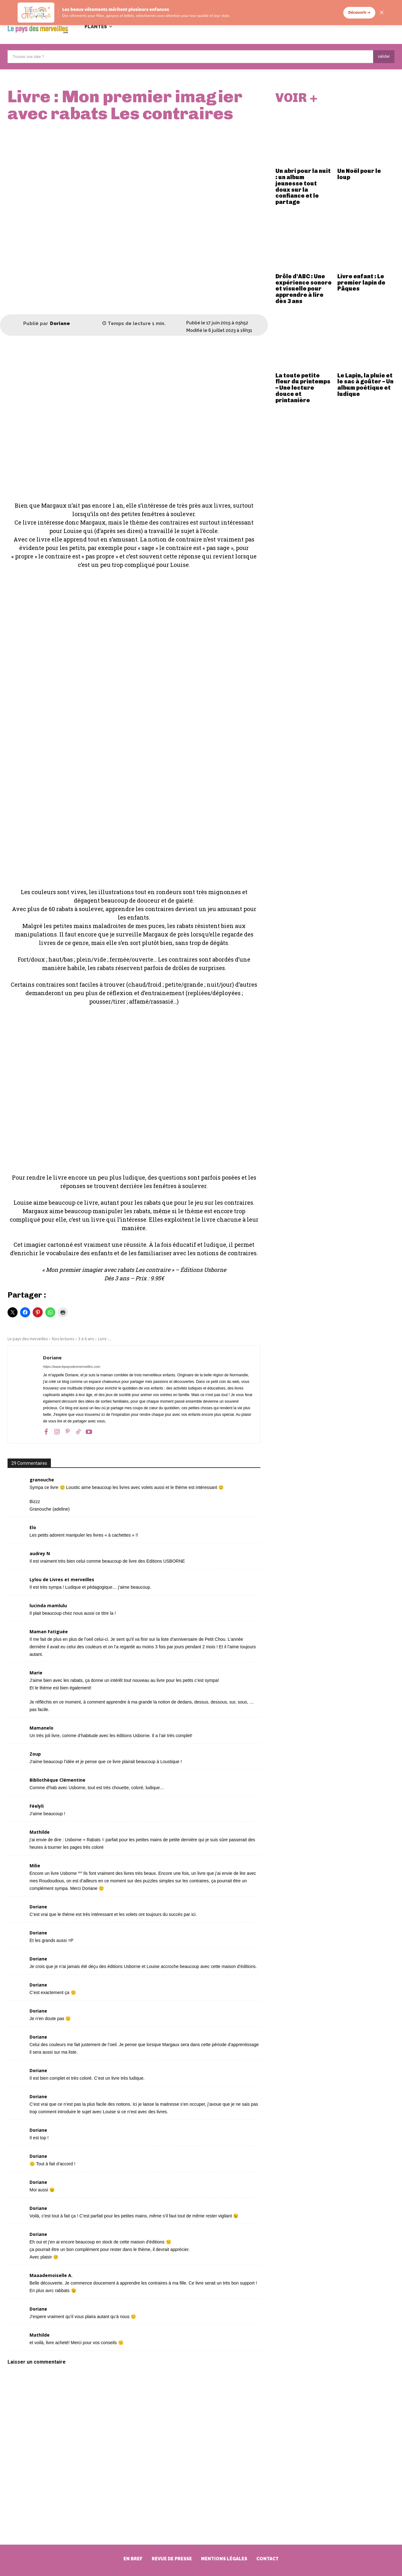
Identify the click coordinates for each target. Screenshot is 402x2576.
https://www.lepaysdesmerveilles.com (71, 1366)
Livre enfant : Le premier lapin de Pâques (361, 284)
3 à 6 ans (86, 1338)
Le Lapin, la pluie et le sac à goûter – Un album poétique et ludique (365, 386)
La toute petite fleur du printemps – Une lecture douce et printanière (302, 389)
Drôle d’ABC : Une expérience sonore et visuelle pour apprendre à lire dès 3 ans (303, 290)
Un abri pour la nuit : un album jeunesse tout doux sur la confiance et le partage (303, 188)
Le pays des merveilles (28, 1338)
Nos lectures (63, 1338)
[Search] (383, 56)
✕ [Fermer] (381, 12)
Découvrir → (359, 12)
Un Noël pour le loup (359, 175)
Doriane (60, 323)
